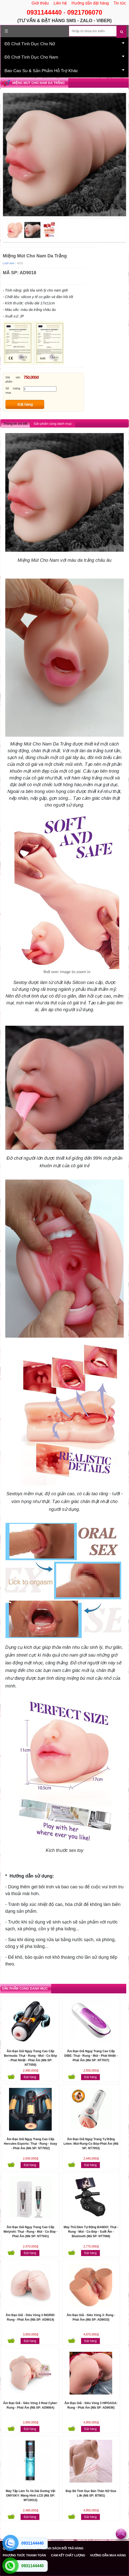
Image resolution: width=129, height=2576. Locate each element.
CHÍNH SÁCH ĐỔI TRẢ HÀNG (63, 2548)
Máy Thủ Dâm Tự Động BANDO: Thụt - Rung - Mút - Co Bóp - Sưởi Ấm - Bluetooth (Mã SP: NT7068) (91, 2231)
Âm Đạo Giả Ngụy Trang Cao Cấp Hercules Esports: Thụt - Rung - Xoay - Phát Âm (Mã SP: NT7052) (30, 2143)
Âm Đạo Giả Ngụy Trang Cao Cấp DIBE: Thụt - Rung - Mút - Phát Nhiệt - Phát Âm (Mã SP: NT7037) (91, 2055)
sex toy (76, 1850)
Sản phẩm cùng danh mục (53, 424)
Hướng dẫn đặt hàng (90, 3)
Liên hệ (60, 3)
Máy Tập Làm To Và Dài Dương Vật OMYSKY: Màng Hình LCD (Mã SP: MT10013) (30, 2495)
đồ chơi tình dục (31, 996)
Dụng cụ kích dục (23, 1647)
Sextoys (14, 1493)
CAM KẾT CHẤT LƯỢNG (68, 2555)
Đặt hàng (25, 404)
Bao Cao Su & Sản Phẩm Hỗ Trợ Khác (64, 70)
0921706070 (84, 12)
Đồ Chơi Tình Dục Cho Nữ (64, 43)
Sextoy (20, 982)
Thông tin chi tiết (15, 424)
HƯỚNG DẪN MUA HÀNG (108, 2555)
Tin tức (119, 3)
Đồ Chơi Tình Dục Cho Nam (64, 57)
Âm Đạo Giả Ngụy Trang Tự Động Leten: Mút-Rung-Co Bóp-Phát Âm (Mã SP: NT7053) (90, 2143)
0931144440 (44, 12)
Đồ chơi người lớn (25, 1158)
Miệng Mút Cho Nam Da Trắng (38, 83)
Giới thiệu (40, 3)
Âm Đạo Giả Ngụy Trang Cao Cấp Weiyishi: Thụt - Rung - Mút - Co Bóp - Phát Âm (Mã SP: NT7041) (30, 2231)
